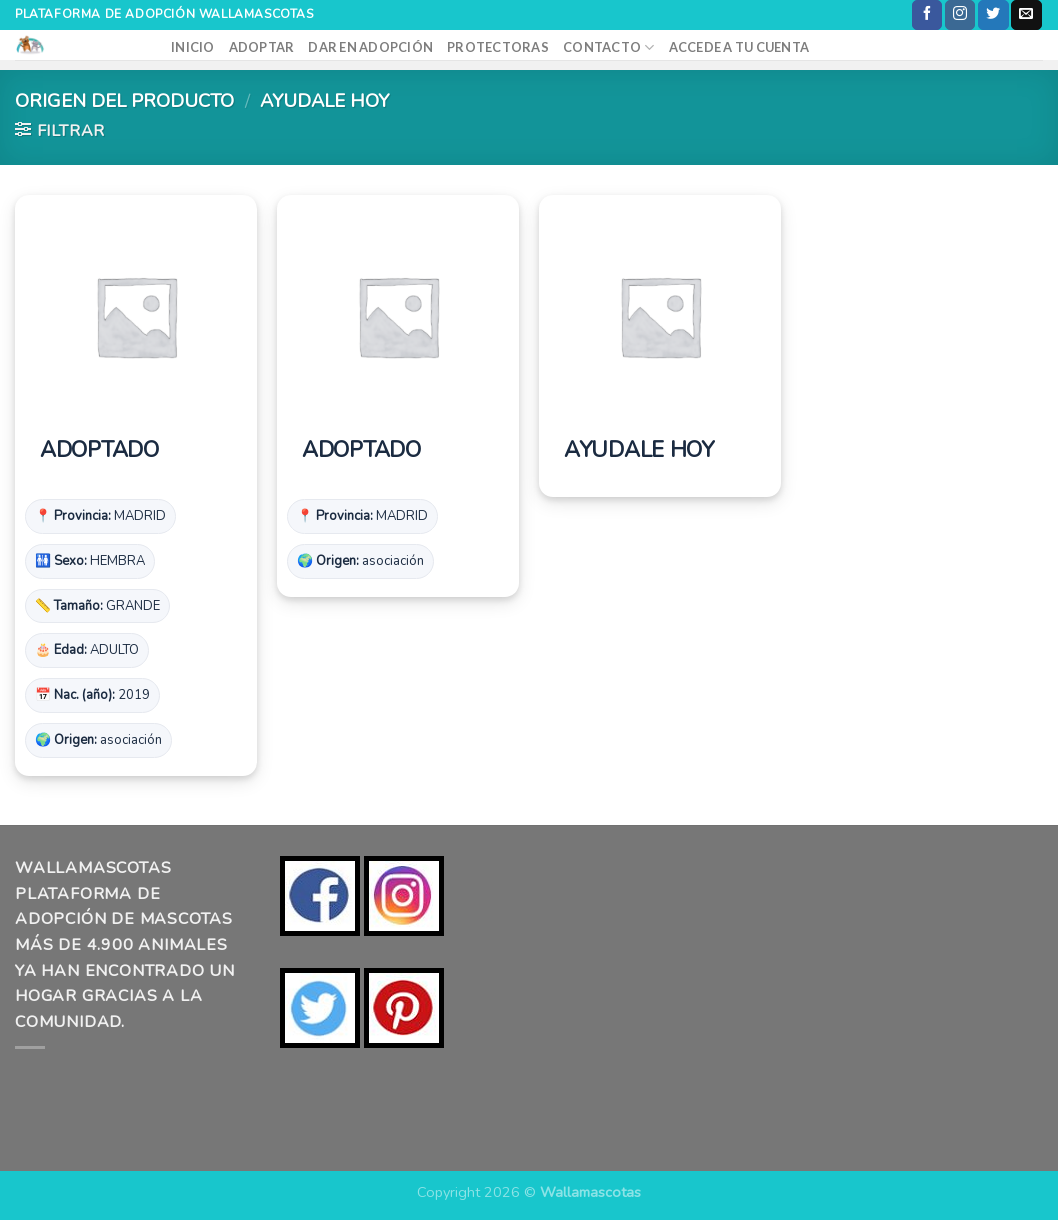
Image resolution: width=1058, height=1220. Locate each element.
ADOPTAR (262, 47)
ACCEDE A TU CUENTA (739, 47)
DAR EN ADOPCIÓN (370, 47)
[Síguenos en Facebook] (927, 15)
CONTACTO (609, 47)
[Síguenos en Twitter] (993, 15)
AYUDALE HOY (639, 451)
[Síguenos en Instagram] (960, 15)
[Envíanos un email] (1026, 15)
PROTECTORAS (498, 47)
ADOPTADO (99, 451)
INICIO (193, 47)
